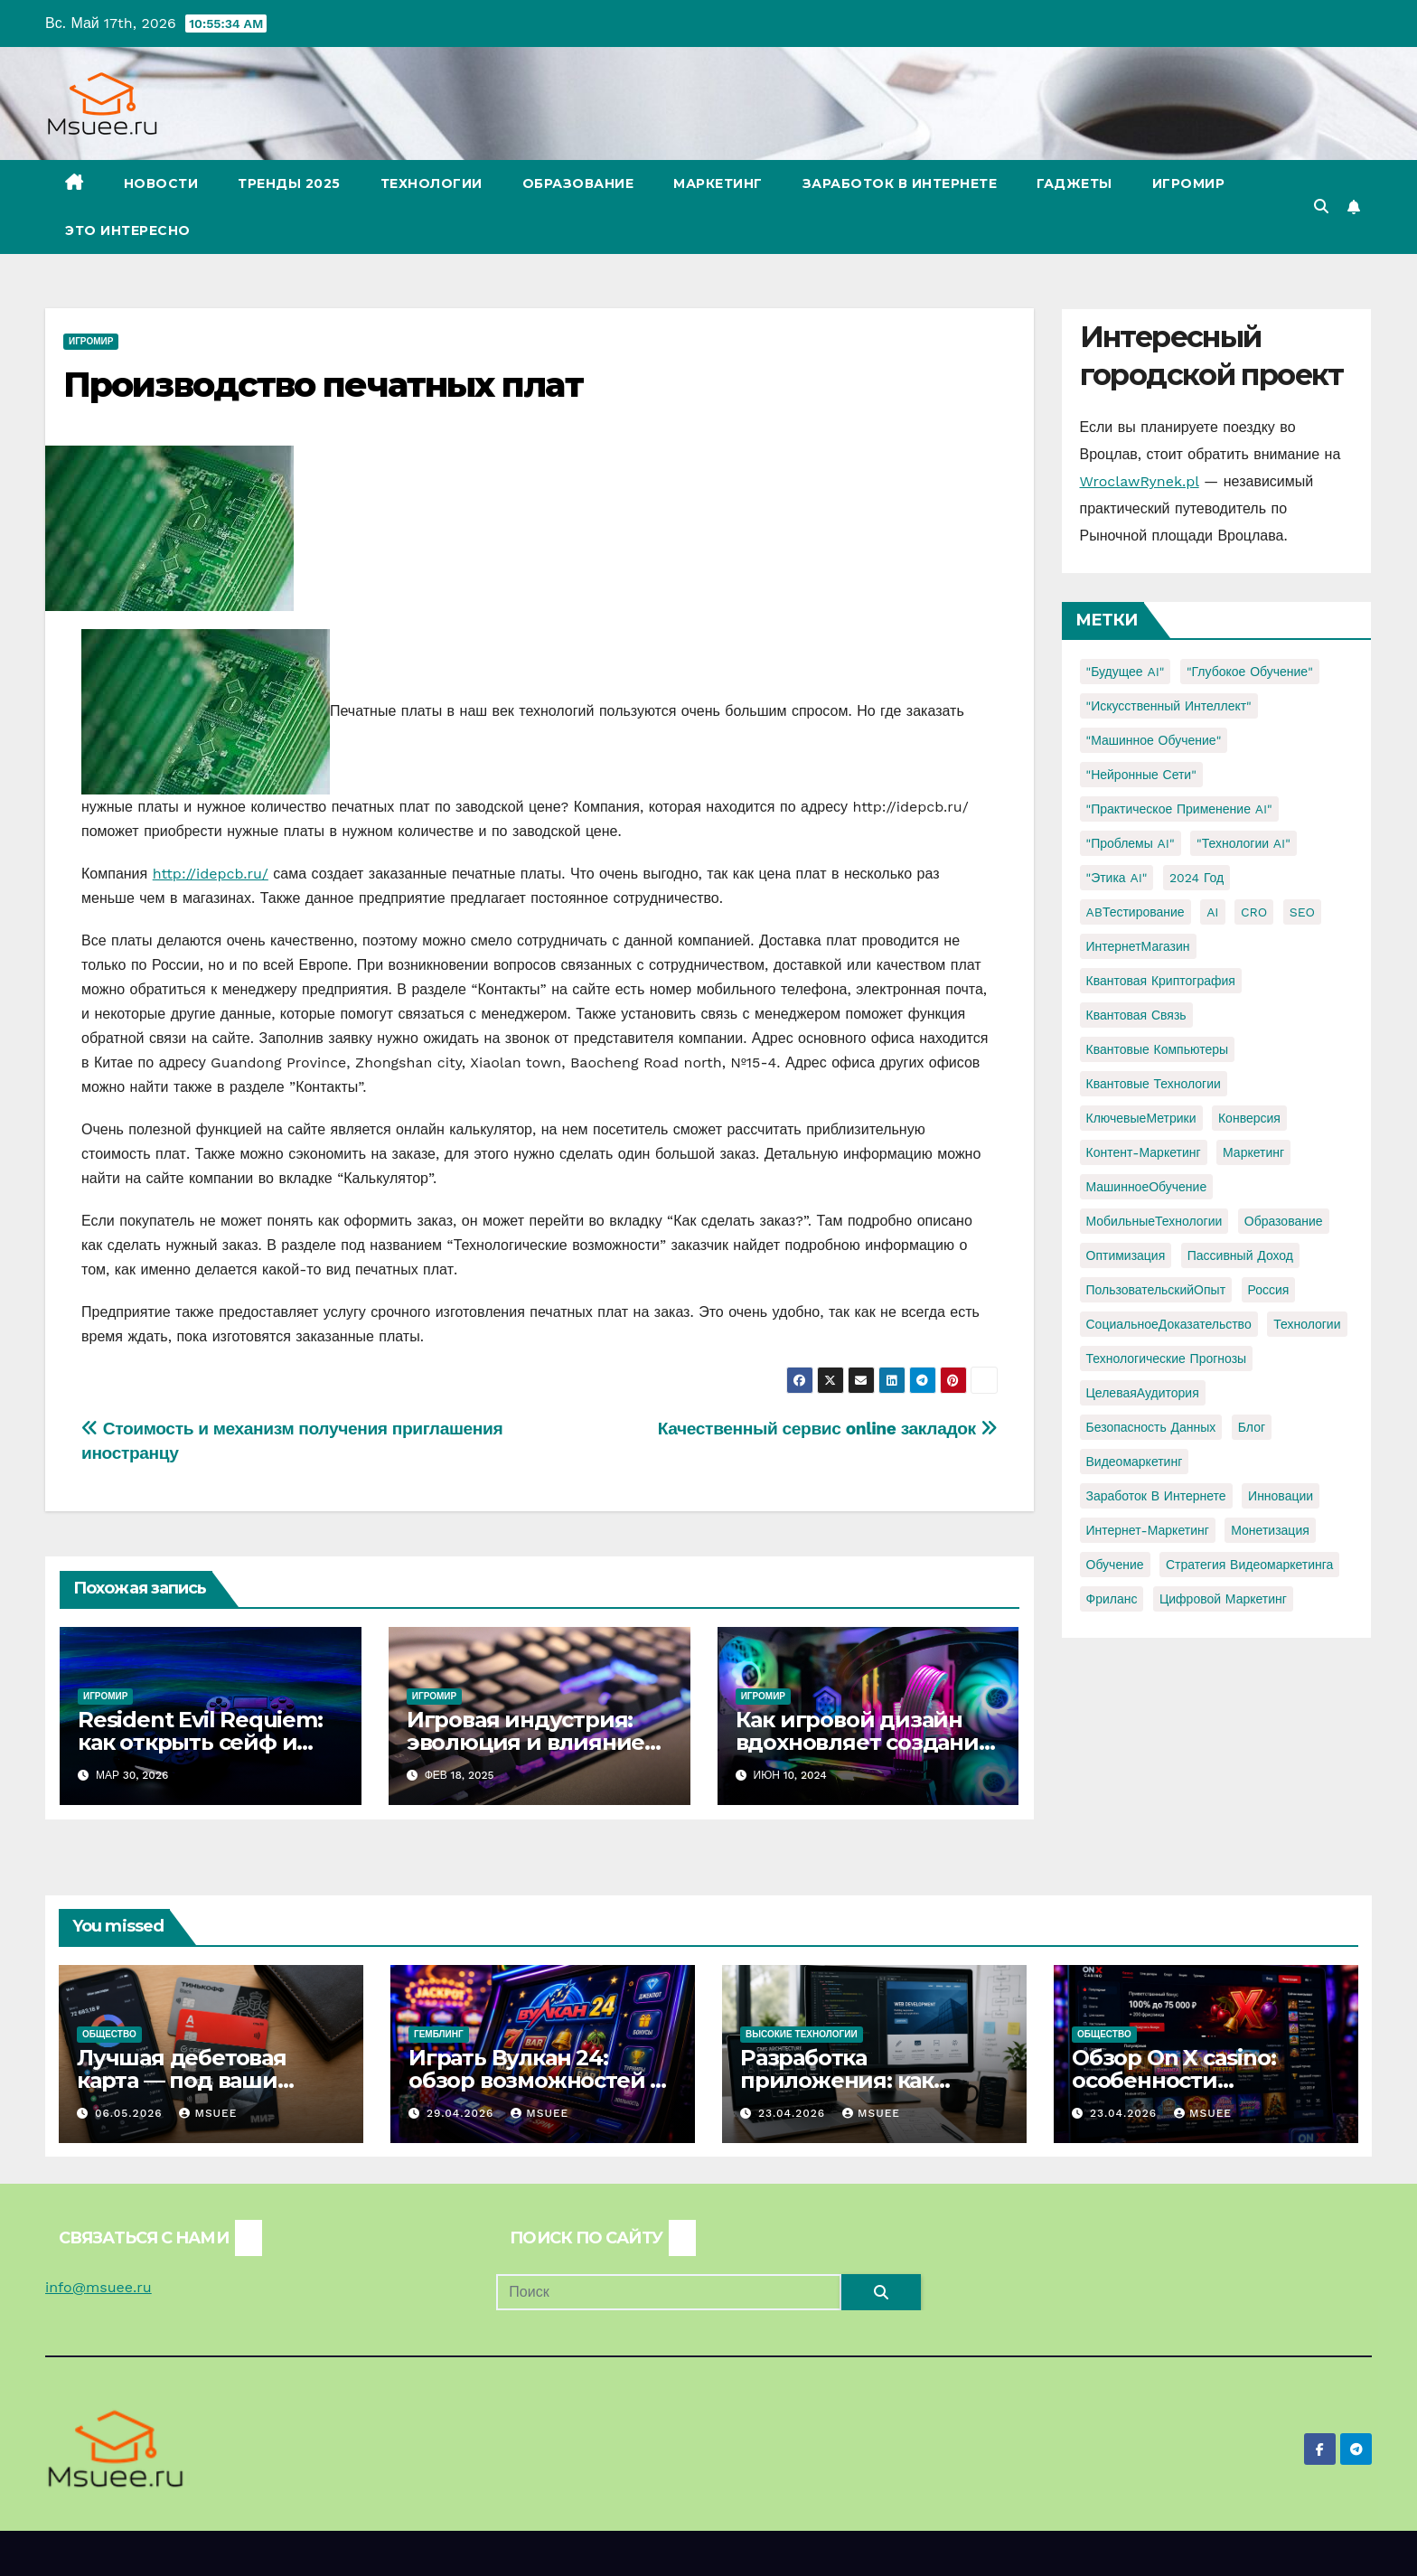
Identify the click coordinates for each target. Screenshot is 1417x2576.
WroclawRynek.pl (1139, 481)
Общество (109, 2034)
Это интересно (128, 230)
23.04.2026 (794, 2113)
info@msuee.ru (98, 2287)
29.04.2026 (462, 2113)
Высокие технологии (802, 2034)
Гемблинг (439, 2034)
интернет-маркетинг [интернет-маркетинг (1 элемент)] (1147, 1530)
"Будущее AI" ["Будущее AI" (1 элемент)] (1125, 671)
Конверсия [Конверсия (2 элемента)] (1249, 1118)
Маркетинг (718, 183)
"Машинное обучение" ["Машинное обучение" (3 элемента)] (1154, 740)
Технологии (431, 183)
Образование (578, 183)
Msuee (208, 2113)
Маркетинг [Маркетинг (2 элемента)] (1253, 1152)
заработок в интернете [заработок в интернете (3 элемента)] (1156, 1496)
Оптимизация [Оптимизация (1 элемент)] (1126, 1255)
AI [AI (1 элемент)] (1212, 912)
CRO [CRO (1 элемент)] (1254, 912)
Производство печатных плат (323, 384)
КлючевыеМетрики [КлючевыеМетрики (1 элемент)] (1141, 1118)
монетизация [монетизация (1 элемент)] (1270, 1530)
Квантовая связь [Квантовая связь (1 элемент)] (1136, 1015)
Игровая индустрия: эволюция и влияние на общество (525, 1742)
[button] (1321, 206)
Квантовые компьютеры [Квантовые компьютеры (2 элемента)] (1157, 1049)
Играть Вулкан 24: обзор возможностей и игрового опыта (536, 2080)
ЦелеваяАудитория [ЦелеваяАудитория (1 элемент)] (1142, 1393)
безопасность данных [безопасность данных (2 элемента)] (1151, 1427)
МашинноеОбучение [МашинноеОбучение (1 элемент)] (1146, 1187)
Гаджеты (1074, 183)
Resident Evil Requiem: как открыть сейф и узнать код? (200, 1742)
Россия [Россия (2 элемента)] (1269, 1290)
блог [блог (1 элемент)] (1251, 1427)
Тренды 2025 (289, 183)
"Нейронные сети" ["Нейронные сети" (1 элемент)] (1141, 774)
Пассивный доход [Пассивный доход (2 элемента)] (1240, 1255)
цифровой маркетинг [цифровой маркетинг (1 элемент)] (1223, 1599)
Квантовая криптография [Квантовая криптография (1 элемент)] (1160, 980)
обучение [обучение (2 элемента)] (1115, 1564)
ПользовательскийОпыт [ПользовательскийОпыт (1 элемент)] (1156, 1290)
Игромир (1188, 183)
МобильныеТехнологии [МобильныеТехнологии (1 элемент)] (1154, 1221)
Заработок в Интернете (900, 183)
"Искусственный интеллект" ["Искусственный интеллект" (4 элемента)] (1169, 706)
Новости (161, 183)
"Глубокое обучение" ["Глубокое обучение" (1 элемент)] (1250, 671)
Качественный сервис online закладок (828, 1428)
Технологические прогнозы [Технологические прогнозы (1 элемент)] (1166, 1358)
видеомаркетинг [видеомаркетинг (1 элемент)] (1134, 1461)
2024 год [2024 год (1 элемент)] (1196, 877)
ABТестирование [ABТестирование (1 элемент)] (1135, 912)
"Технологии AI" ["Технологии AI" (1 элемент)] (1243, 843)
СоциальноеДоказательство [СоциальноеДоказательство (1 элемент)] (1169, 1324)
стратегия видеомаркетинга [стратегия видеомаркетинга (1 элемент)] (1249, 1564)
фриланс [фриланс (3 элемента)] (1112, 1599)
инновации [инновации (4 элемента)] (1280, 1496)
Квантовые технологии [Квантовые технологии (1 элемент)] (1153, 1083)
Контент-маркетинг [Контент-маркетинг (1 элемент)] (1143, 1152)
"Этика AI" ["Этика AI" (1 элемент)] (1117, 877)
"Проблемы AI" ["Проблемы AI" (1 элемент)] (1130, 843)
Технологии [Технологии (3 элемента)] (1306, 1324)
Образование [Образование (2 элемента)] (1283, 1221)
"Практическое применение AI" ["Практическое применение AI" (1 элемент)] (1179, 809)
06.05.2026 (131, 2113)
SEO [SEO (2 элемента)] (1302, 912)
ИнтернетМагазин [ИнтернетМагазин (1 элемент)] (1138, 946)
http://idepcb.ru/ (210, 873)
